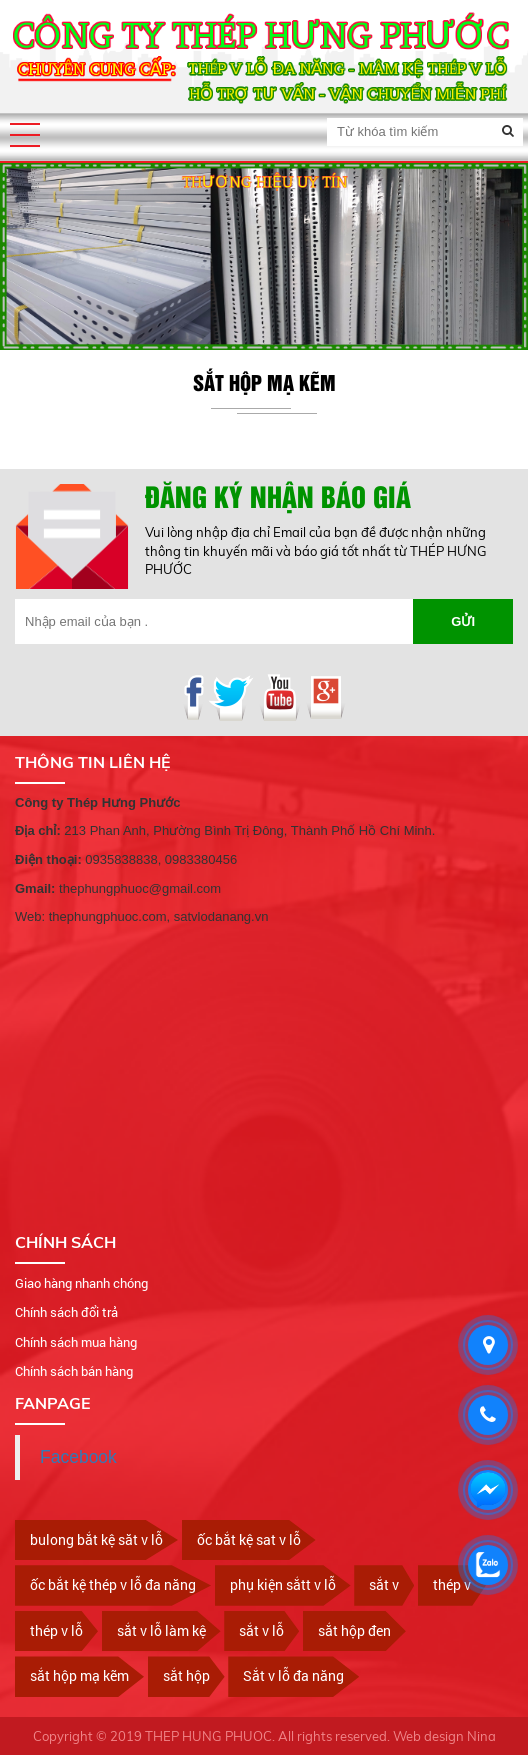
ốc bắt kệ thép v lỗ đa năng (113, 1584)
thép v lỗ (56, 1630)
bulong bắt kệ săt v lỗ (96, 1539)
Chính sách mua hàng (76, 1342)
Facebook (78, 1457)
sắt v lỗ (261, 1630)
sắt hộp (186, 1675)
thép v (452, 1584)
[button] (25, 135)
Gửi (463, 621)
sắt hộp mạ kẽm (79, 1675)
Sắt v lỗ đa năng (293, 1675)
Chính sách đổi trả (66, 1312)
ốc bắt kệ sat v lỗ (249, 1539)
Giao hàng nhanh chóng (81, 1283)
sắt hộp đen (354, 1630)
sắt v (384, 1584)
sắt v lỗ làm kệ (161, 1630)
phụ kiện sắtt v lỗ (283, 1584)
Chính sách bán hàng (74, 1371)
